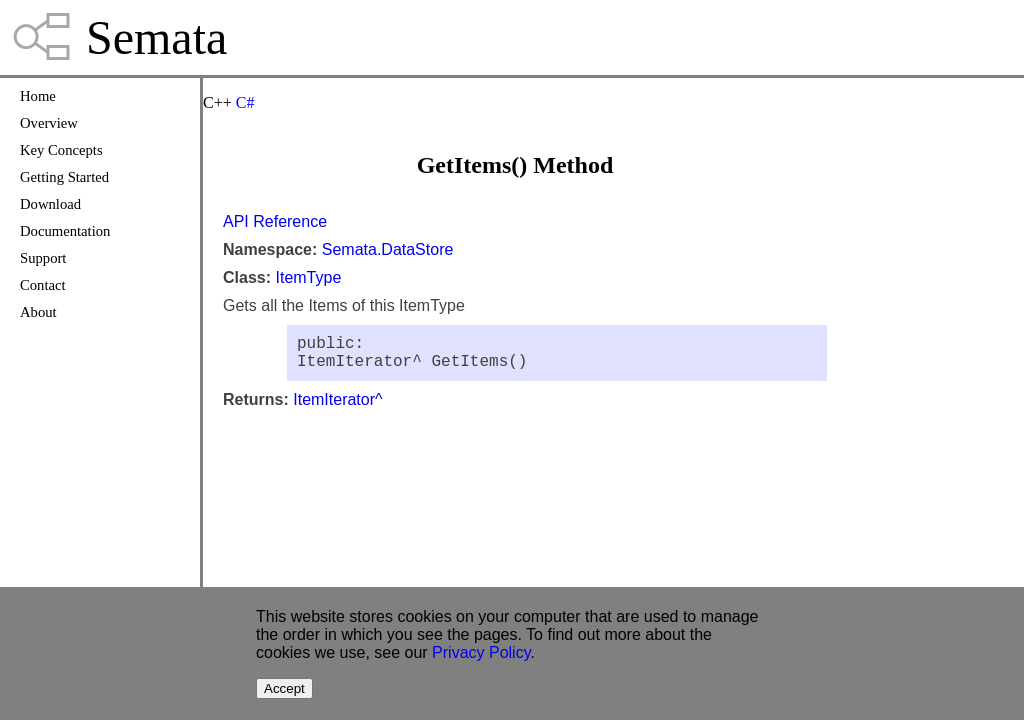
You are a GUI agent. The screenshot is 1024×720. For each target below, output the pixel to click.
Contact (43, 285)
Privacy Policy (481, 652)
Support (43, 258)
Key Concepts (61, 150)
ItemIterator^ (337, 407)
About (38, 312)
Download (50, 204)
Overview (49, 123)
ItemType (308, 277)
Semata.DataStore (388, 249)
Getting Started (64, 177)
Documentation (65, 231)
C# (245, 102)
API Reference (275, 221)
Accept (284, 688)
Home (38, 96)
